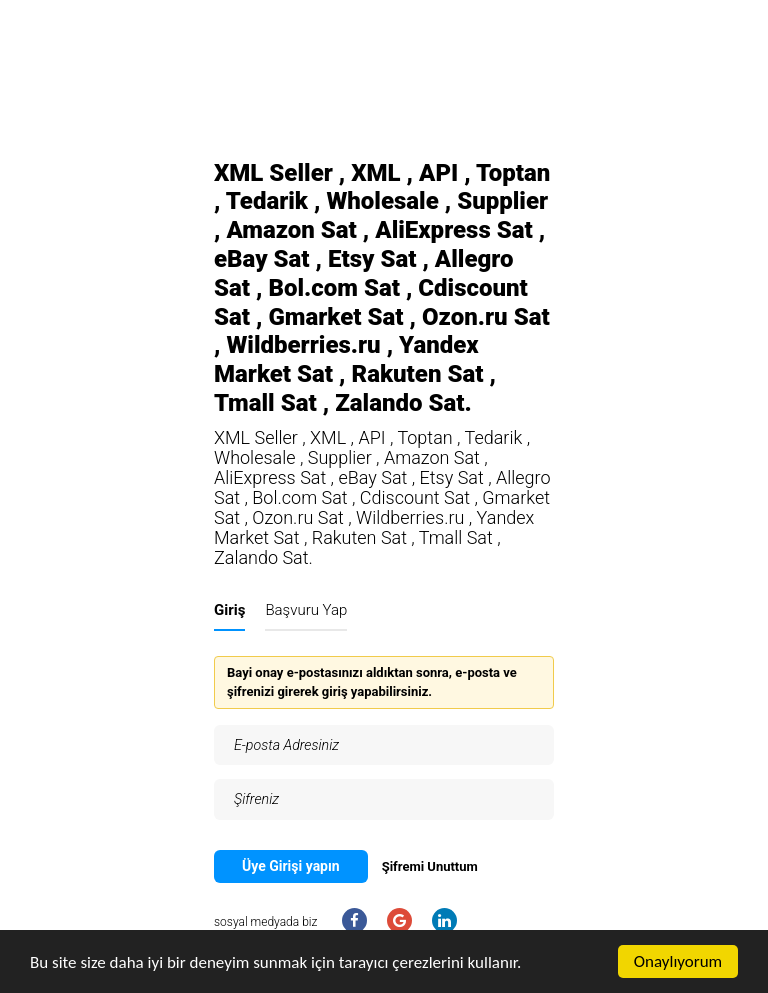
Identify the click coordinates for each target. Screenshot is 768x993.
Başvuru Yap (306, 610)
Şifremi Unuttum (430, 866)
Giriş (229, 610)
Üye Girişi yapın (291, 866)
